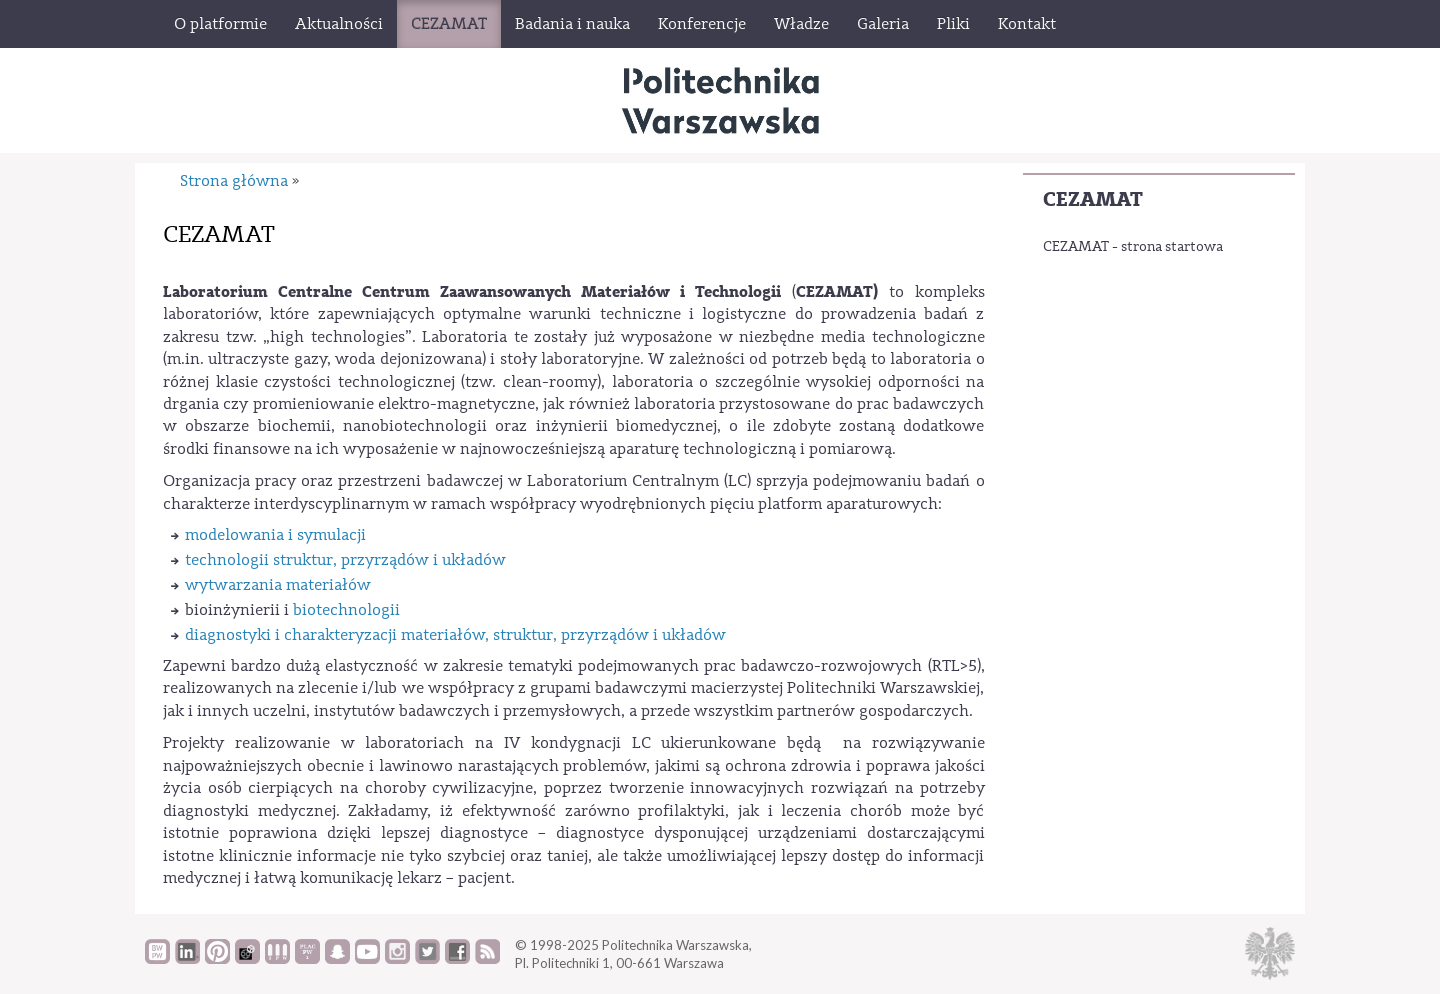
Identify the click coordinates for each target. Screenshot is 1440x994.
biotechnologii (346, 610)
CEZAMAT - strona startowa (1133, 247)
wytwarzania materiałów (278, 585)
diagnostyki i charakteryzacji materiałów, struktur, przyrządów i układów (455, 635)
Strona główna (234, 181)
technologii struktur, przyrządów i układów (345, 560)
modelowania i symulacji (275, 535)
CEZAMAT (1093, 199)
